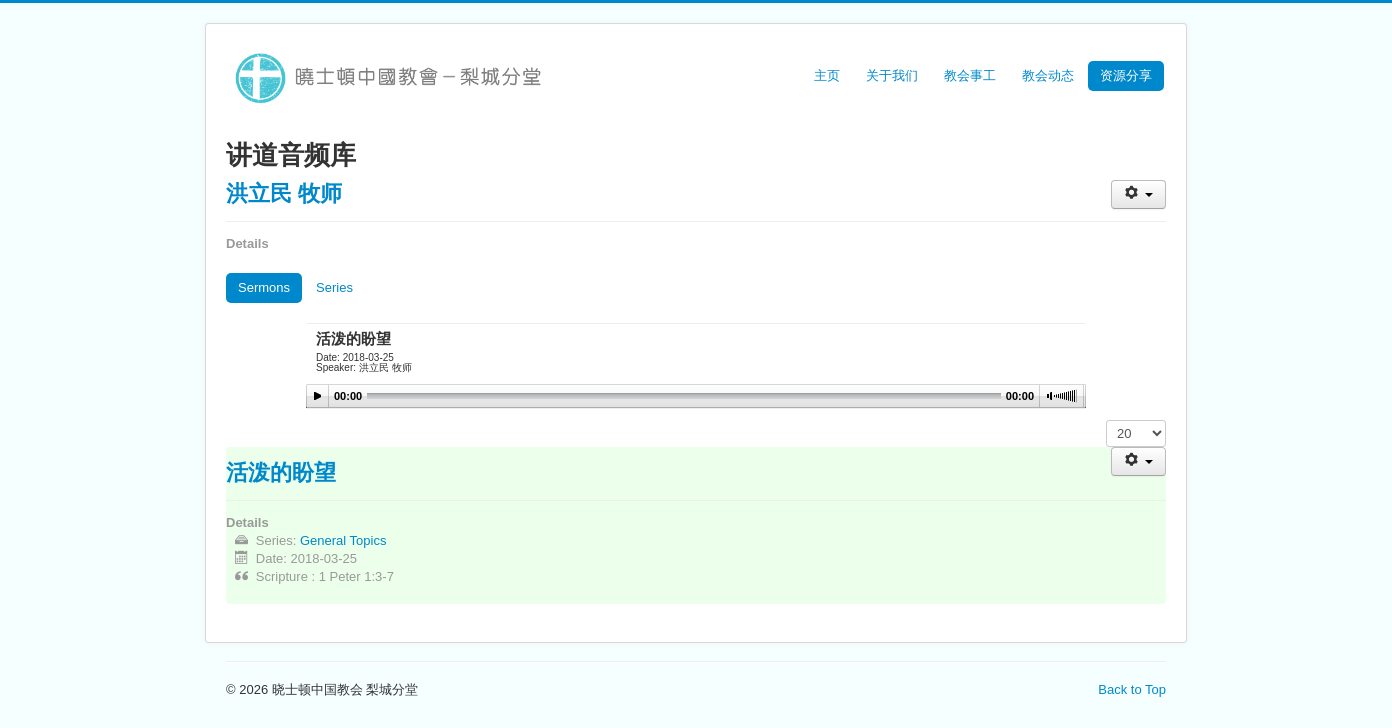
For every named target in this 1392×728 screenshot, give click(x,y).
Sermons (264, 287)
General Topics (343, 540)
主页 (827, 75)
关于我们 (892, 75)
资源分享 (1126, 75)
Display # (1106, 420)
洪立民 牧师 (284, 192)
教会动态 (1048, 75)
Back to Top (1132, 689)
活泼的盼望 (281, 471)
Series (334, 287)
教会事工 (970, 75)
